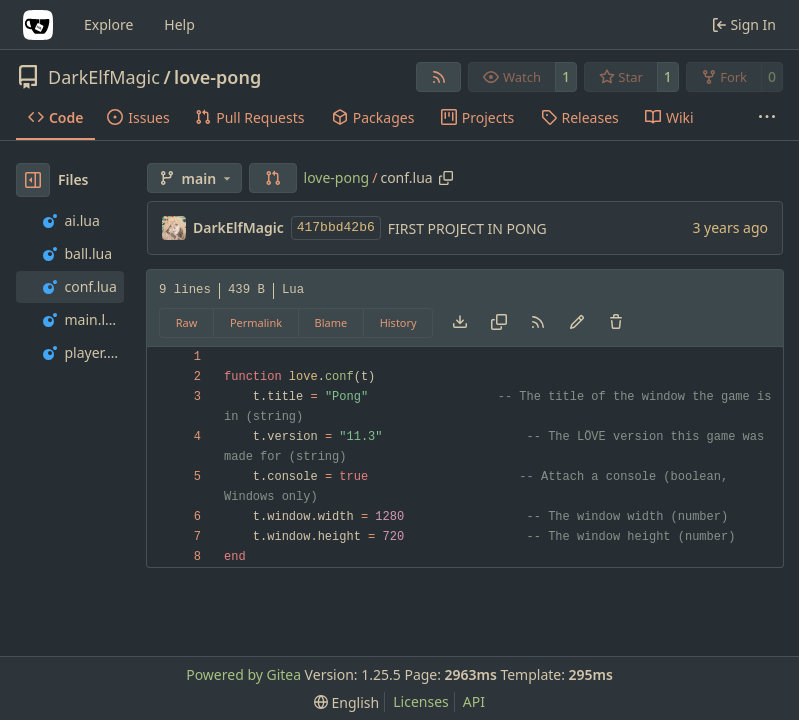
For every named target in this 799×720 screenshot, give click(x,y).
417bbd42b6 (336, 227)
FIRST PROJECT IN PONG (467, 228)
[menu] (346, 702)
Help (179, 24)
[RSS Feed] (439, 77)
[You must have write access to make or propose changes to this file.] (616, 323)
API (474, 701)
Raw (187, 322)
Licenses (421, 701)
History (398, 322)
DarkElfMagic (104, 77)
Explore (108, 24)
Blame (331, 322)
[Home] (38, 25)
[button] (273, 178)
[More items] (767, 118)
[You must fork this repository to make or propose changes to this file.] (577, 323)
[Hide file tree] (33, 180)
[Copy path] (446, 178)
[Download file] (460, 323)
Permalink (256, 322)
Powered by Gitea (243, 674)
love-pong (217, 77)
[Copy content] (499, 323)
